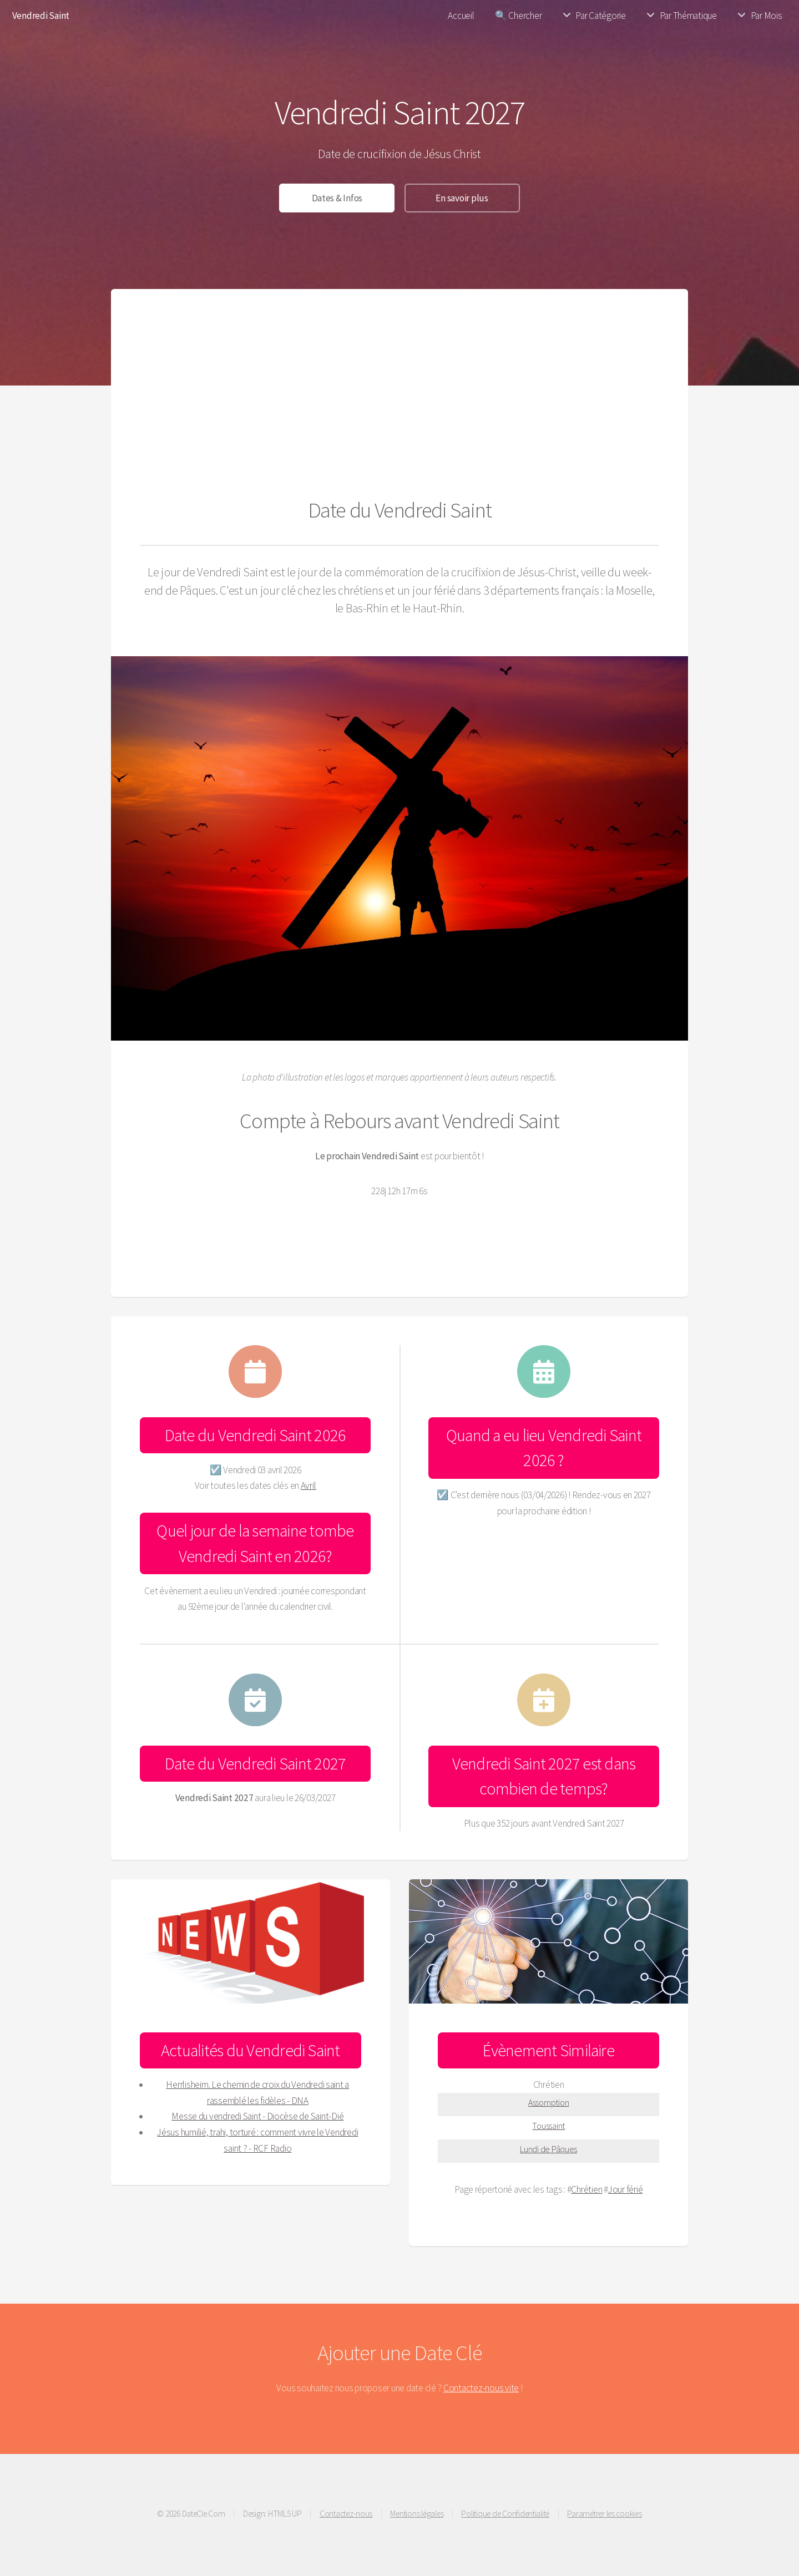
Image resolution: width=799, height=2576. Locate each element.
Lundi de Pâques (548, 2148)
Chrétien (586, 2189)
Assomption (548, 2102)
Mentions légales (416, 2513)
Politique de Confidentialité (505, 2513)
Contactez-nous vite (481, 2388)
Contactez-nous (346, 2513)
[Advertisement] (399, 401)
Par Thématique (688, 15)
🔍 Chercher (518, 15)
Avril (308, 1485)
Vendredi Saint (40, 15)
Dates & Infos (337, 198)
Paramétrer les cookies (604, 2513)
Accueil (461, 15)
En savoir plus (462, 198)
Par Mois (766, 15)
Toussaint (548, 2125)
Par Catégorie (600, 15)
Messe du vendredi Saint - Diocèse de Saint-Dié (257, 2116)
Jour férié (625, 2189)
